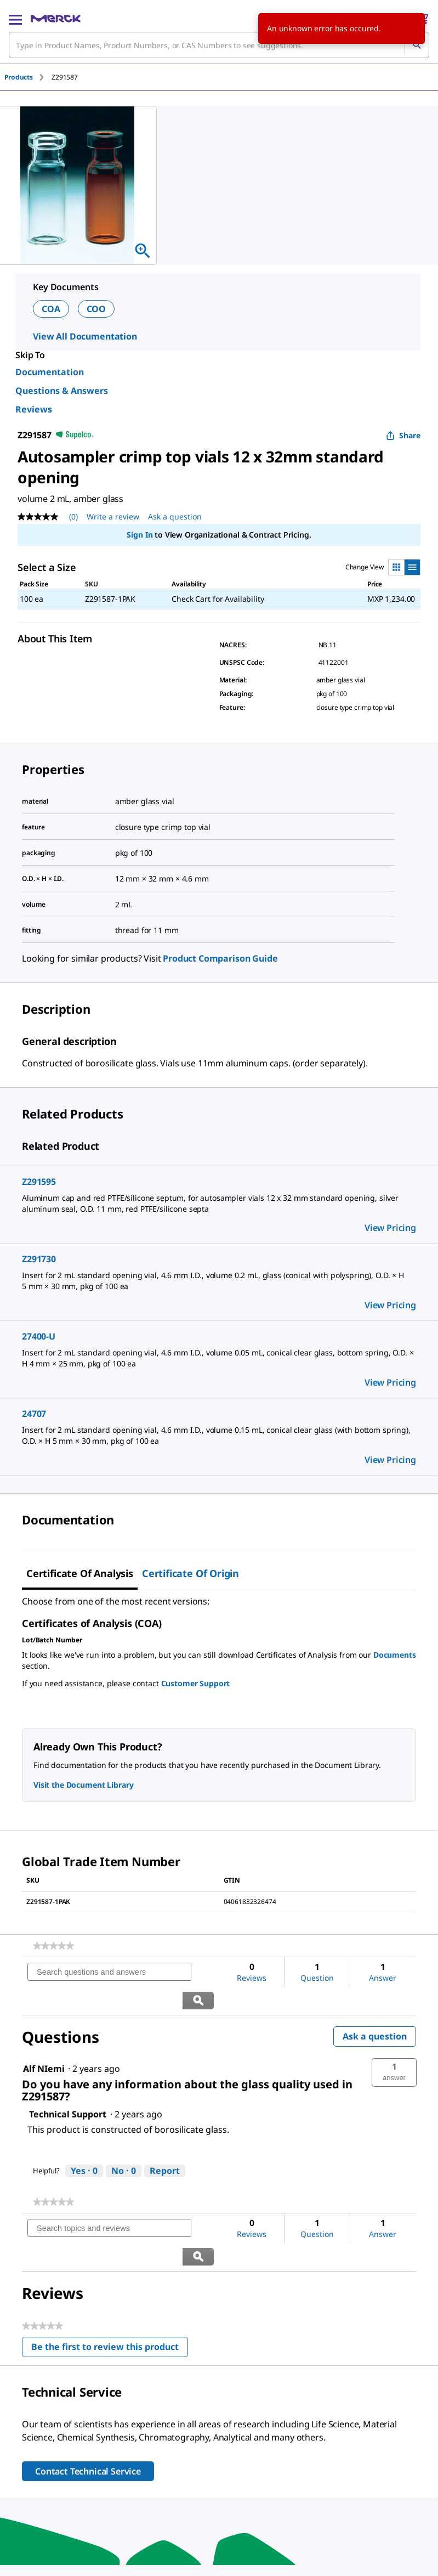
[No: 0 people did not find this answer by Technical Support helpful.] (123, 2143)
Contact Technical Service (88, 2415)
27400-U (38, 1336)
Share (403, 435)
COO (96, 309)
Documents (394, 1654)
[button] (394, 2044)
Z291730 (39, 1259)
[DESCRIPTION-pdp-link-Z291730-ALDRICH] (219, 1281)
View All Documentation (85, 336)
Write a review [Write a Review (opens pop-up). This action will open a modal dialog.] (113, 516)
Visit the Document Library (83, 1785)
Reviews (33, 409)
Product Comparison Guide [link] (220, 958)
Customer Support (195, 1683)
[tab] (28, 77)
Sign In (139, 534)
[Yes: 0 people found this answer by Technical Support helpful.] (84, 2143)
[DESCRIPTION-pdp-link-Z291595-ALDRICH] (219, 1203)
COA (51, 309)
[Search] (417, 45)
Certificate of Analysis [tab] (79, 1573)
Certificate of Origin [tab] (190, 1573)
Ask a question (375, 2008)
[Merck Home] (56, 18)
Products (18, 77)
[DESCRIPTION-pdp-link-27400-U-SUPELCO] (219, 1358)
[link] (53, 1945)
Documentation (49, 372)
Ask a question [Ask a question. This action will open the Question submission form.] (175, 516)
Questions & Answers (61, 391)
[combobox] (219, 45)
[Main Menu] (15, 18)
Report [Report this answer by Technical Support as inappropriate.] (165, 2143)
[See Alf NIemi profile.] (43, 2040)
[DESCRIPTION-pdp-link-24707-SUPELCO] (219, 1436)
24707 (34, 1414)
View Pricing (390, 1228)
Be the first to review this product (109, 2293)
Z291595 (39, 1182)
